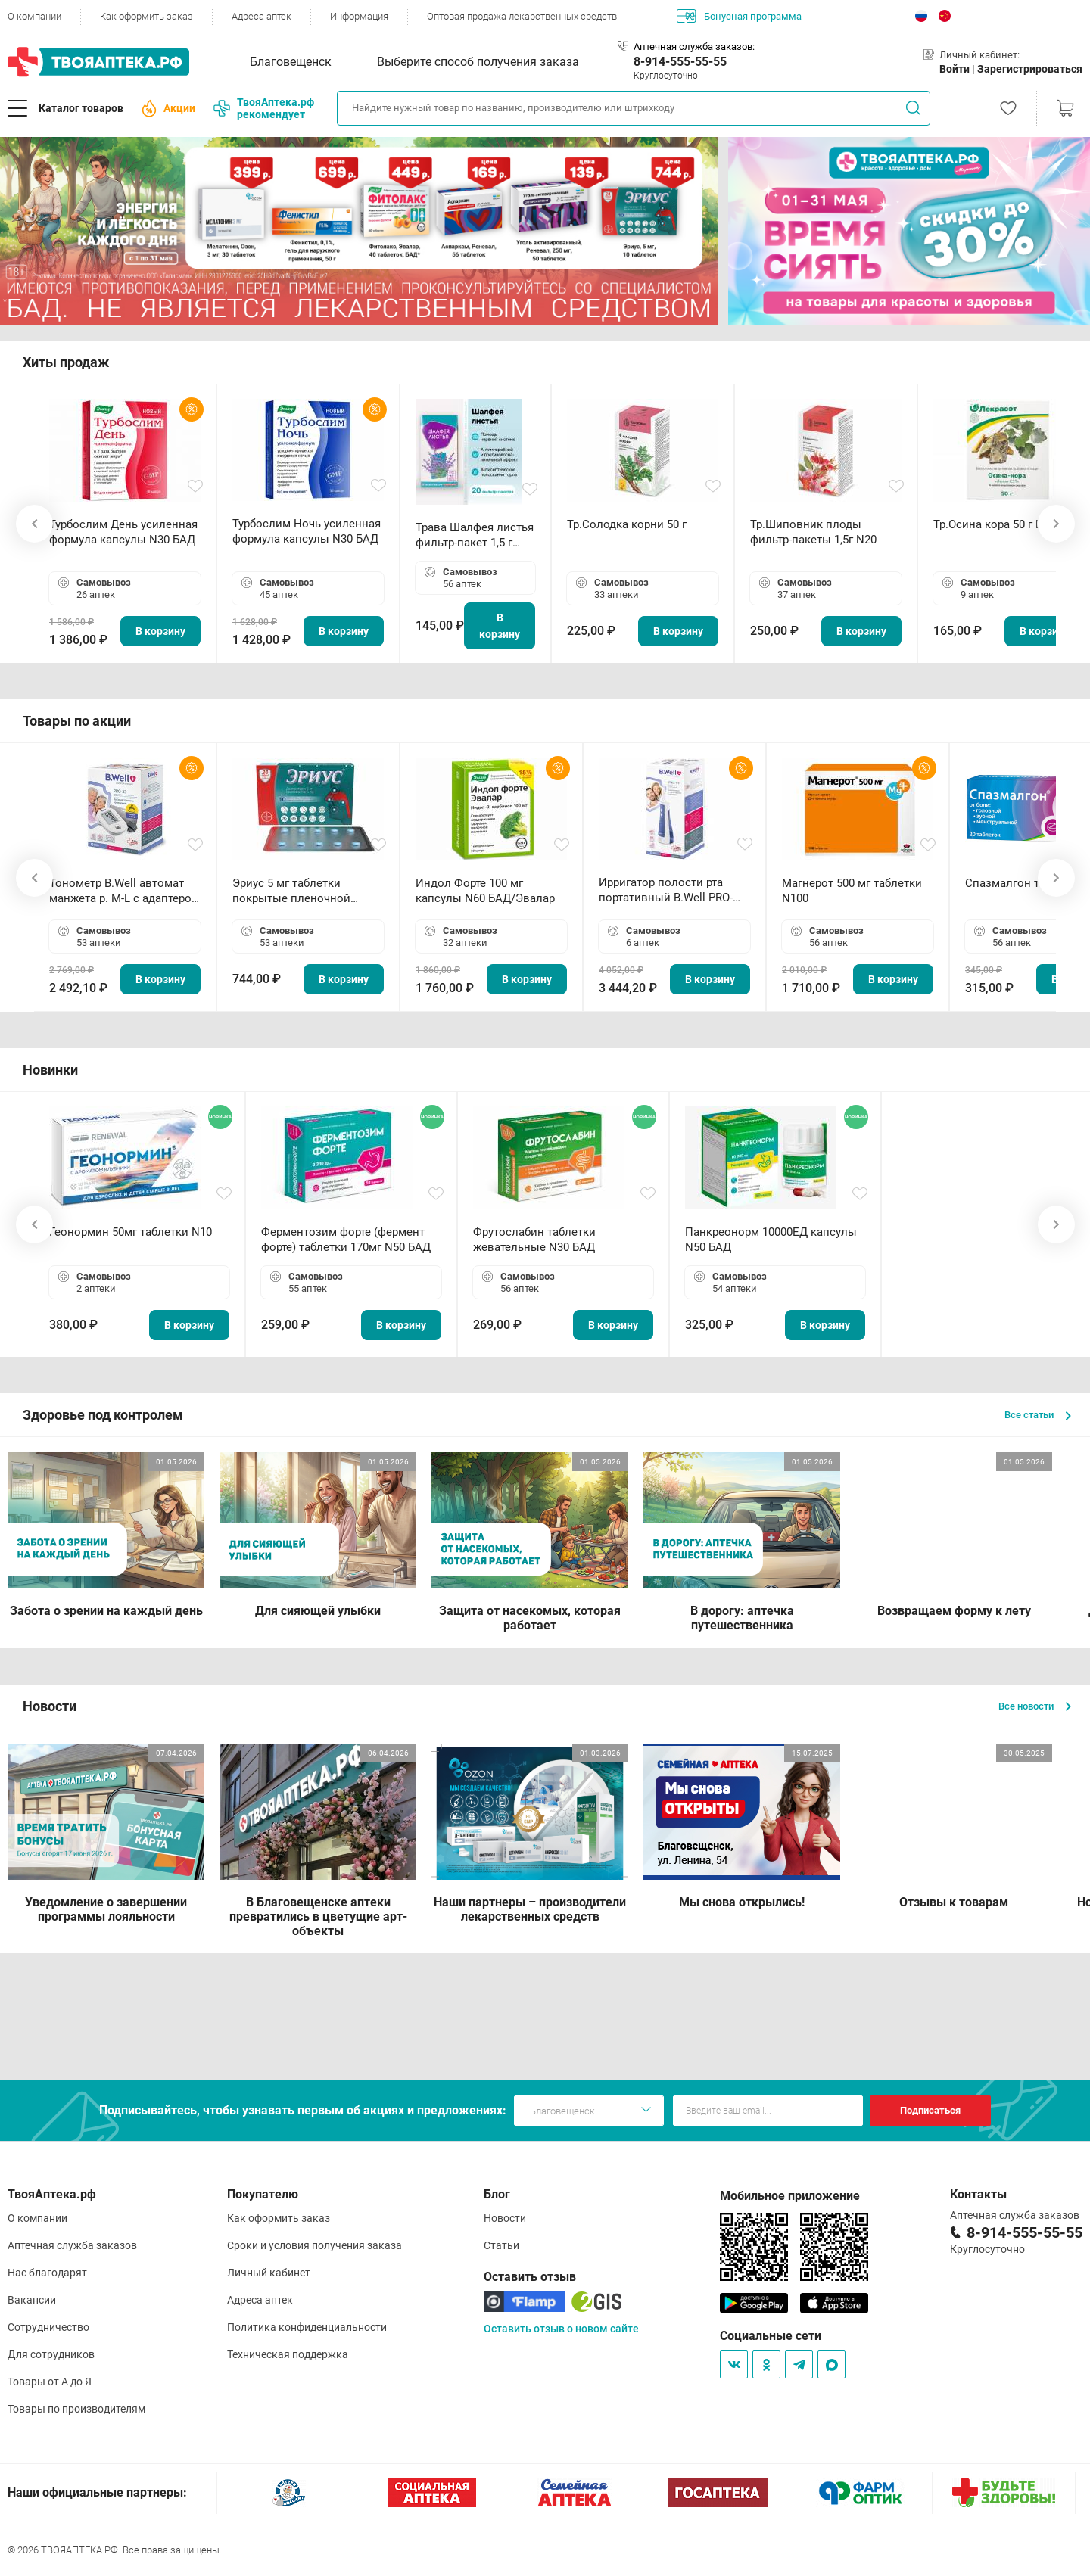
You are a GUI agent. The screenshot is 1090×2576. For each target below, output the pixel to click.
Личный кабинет (268, 2272)
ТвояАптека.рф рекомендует (263, 108)
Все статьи (1037, 1414)
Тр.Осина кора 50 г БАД (995, 524)
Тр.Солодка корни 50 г (627, 524)
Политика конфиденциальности (307, 2327)
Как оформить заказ (146, 16)
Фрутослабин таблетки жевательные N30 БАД (534, 1239)
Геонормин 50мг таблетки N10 (130, 1232)
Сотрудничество (48, 2327)
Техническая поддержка (287, 2354)
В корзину (160, 631)
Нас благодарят (47, 2272)
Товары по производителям (76, 2409)
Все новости (1034, 1706)
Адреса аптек (261, 16)
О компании (34, 16)
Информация (359, 16)
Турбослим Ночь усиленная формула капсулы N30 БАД (306, 531)
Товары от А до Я (50, 2381)
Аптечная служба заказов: (694, 46)
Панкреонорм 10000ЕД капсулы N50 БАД (771, 1239)
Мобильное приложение (790, 2196)
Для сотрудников (51, 2354)
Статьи (501, 2245)
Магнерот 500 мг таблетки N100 (852, 890)
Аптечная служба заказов (72, 2245)
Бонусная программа (739, 16)
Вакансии (32, 2300)
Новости (505, 2218)
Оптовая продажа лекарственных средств (522, 16)
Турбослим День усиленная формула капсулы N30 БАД (123, 532)
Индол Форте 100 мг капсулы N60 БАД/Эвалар (485, 890)
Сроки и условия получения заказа (314, 2245)
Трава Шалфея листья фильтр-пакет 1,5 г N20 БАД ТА (475, 535)
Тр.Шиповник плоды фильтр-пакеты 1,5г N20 (813, 532)
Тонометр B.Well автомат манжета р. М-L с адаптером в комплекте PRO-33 (124, 891)
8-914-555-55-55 (680, 61)
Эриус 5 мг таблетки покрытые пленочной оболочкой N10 (291, 891)
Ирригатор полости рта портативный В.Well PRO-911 (666, 890)
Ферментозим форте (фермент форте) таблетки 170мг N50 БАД (346, 1239)
